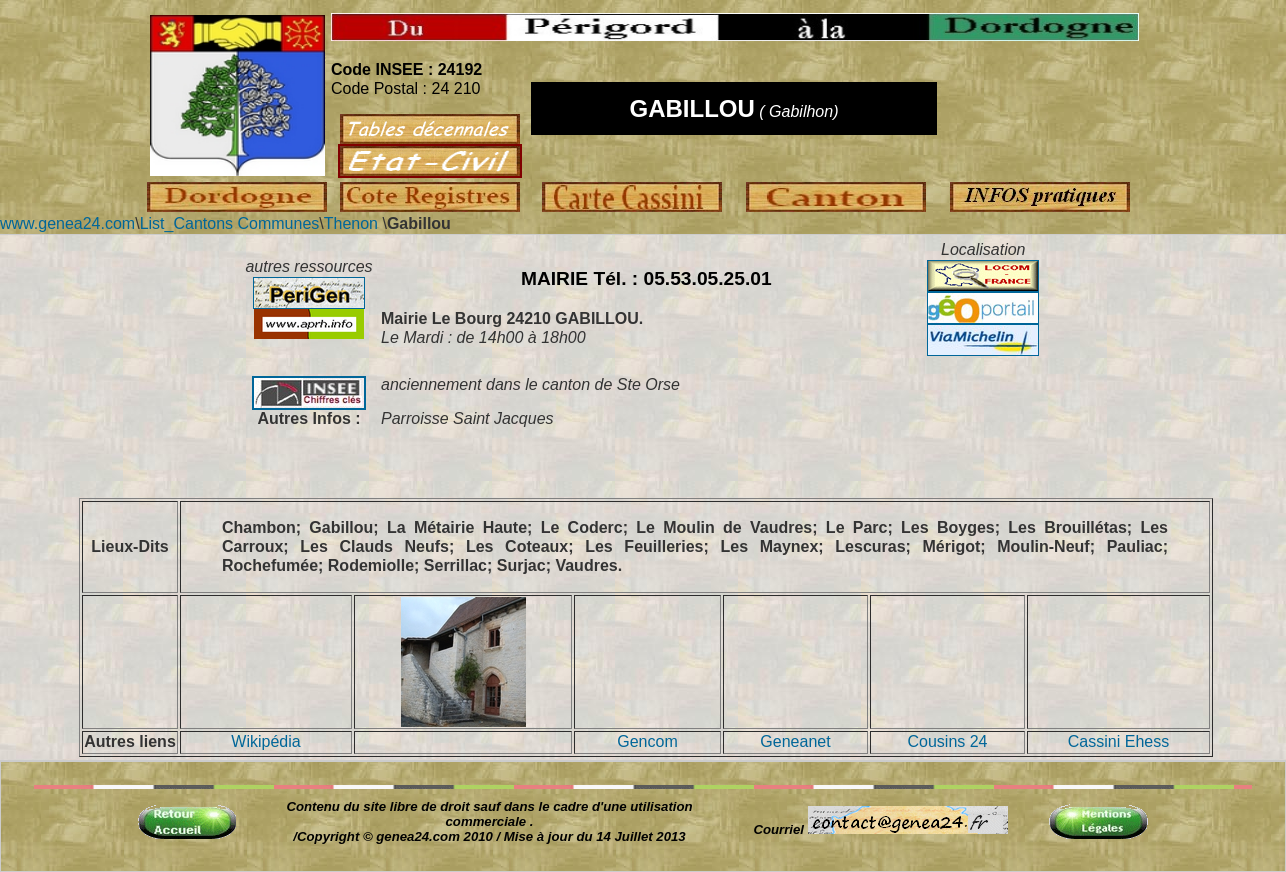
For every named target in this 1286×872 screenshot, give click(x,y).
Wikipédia (265, 741)
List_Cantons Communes (230, 223)
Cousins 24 (947, 741)
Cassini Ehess (1118, 741)
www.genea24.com (67, 223)
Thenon (351, 223)
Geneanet (795, 741)
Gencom (647, 741)
